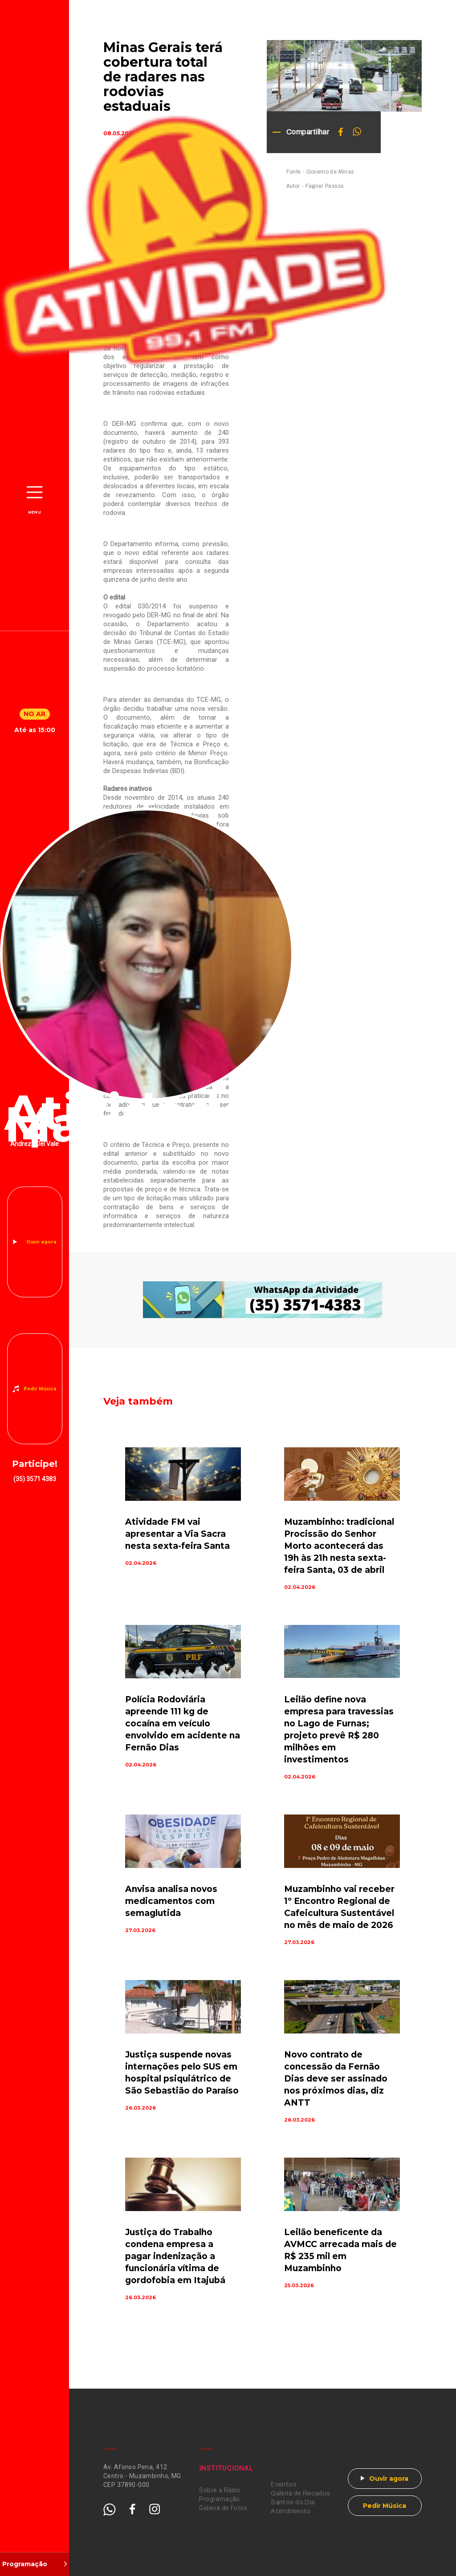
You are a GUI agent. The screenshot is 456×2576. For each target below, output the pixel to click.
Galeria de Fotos (223, 2507)
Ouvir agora (41, 1242)
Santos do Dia (292, 2502)
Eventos (284, 2484)
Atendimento (291, 2511)
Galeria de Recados (300, 2493)
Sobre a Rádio (219, 2490)
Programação (219, 2499)
